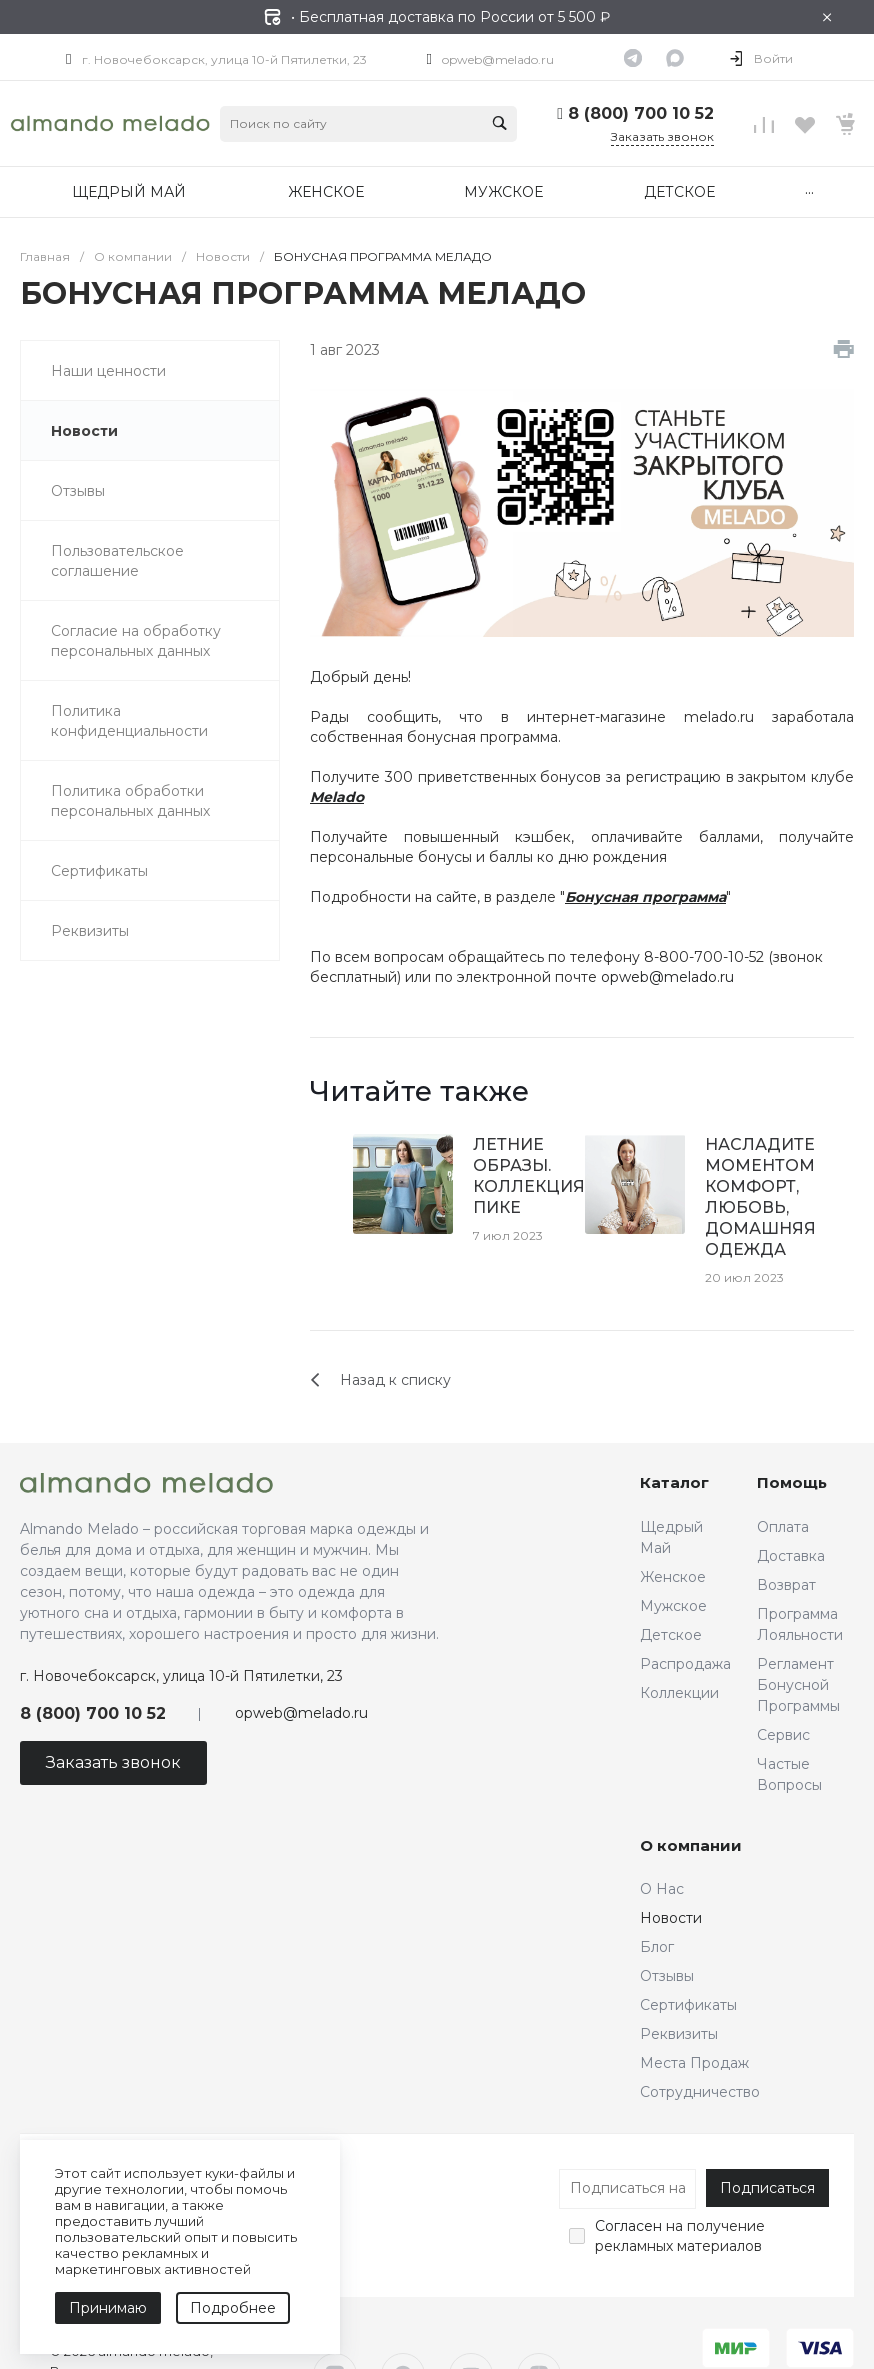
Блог (657, 1947)
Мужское (673, 1606)
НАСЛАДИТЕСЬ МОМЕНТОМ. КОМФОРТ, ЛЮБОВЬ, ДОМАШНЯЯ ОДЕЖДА (772, 1197)
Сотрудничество (700, 2092)
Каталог (674, 1482)
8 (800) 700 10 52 (641, 113)
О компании (691, 1845)
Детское (671, 1635)
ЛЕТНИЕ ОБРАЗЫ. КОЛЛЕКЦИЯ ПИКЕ (529, 1176)
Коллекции (679, 1693)
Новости (671, 1918)
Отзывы (667, 1976)
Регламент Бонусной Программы (798, 1685)
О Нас (662, 1889)
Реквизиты (679, 2034)
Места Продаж (694, 2063)
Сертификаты (688, 2005)
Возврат (786, 1585)
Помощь (792, 1482)
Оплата (783, 1527)
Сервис (783, 1735)
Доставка (791, 1556)
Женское (673, 1577)
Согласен (628, 2226)
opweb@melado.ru (498, 59)
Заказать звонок (662, 136)
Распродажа (685, 1664)
